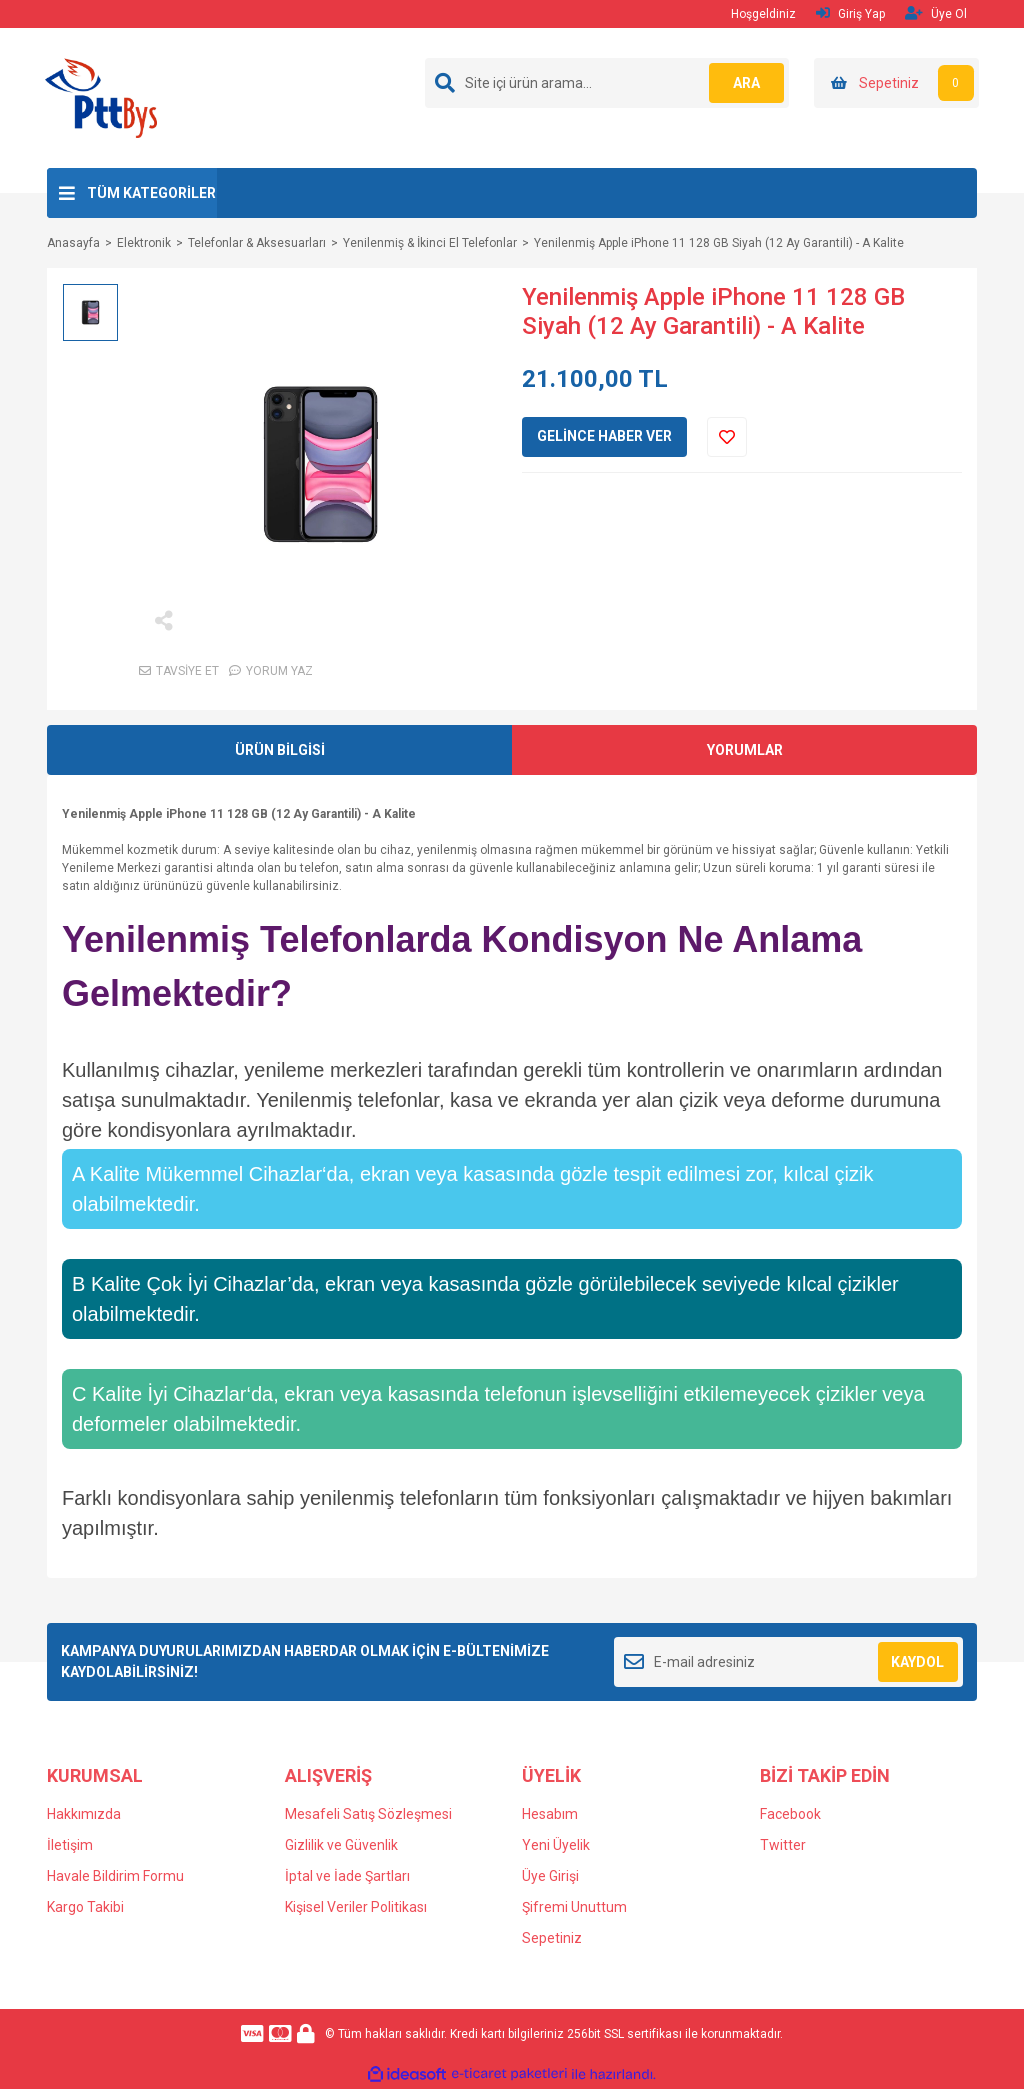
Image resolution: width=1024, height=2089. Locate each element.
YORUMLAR (745, 750)
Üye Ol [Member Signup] (936, 13)
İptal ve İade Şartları (347, 1876)
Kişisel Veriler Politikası (356, 1907)
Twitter (783, 1845)
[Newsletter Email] (788, 1662)
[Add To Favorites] (727, 437)
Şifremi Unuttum (574, 1907)
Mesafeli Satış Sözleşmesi (368, 1814)
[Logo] (101, 97)
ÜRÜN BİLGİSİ (280, 750)
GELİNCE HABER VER (604, 436)
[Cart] (896, 83)
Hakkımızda (84, 1814)
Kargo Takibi (85, 1907)
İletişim (70, 1845)
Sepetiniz (552, 1938)
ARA (744, 83)
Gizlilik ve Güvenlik (341, 1845)
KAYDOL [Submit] (917, 1662)
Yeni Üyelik (556, 1845)
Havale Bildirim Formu (115, 1876)
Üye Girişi (550, 1876)
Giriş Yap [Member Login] (850, 13)
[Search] (607, 83)
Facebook (790, 1814)
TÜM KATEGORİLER (151, 193)
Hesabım (550, 1814)
